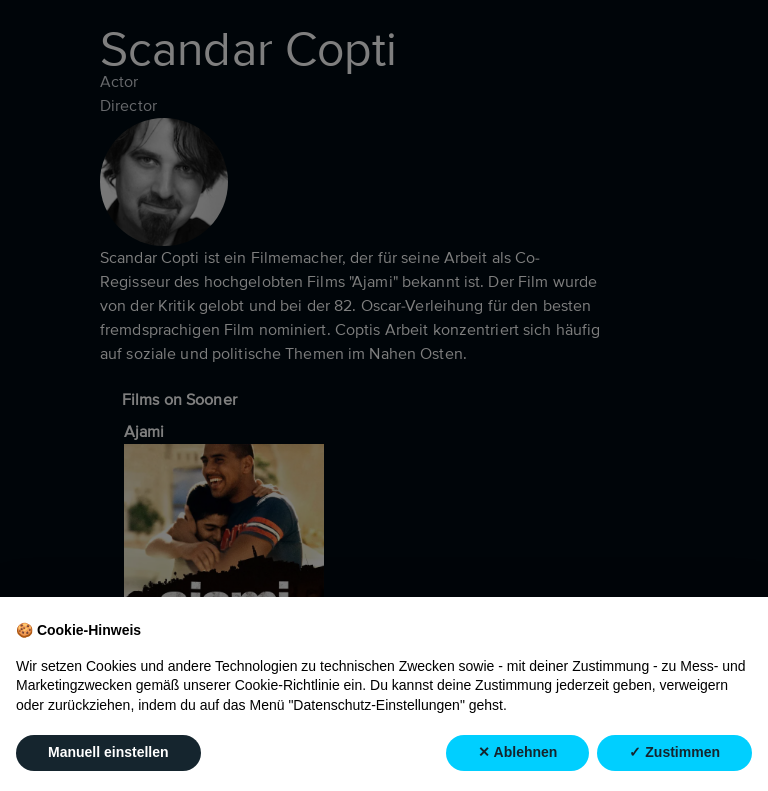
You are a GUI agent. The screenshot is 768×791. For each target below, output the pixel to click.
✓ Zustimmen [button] (674, 753)
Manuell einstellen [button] (108, 753)
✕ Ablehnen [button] (517, 753)
